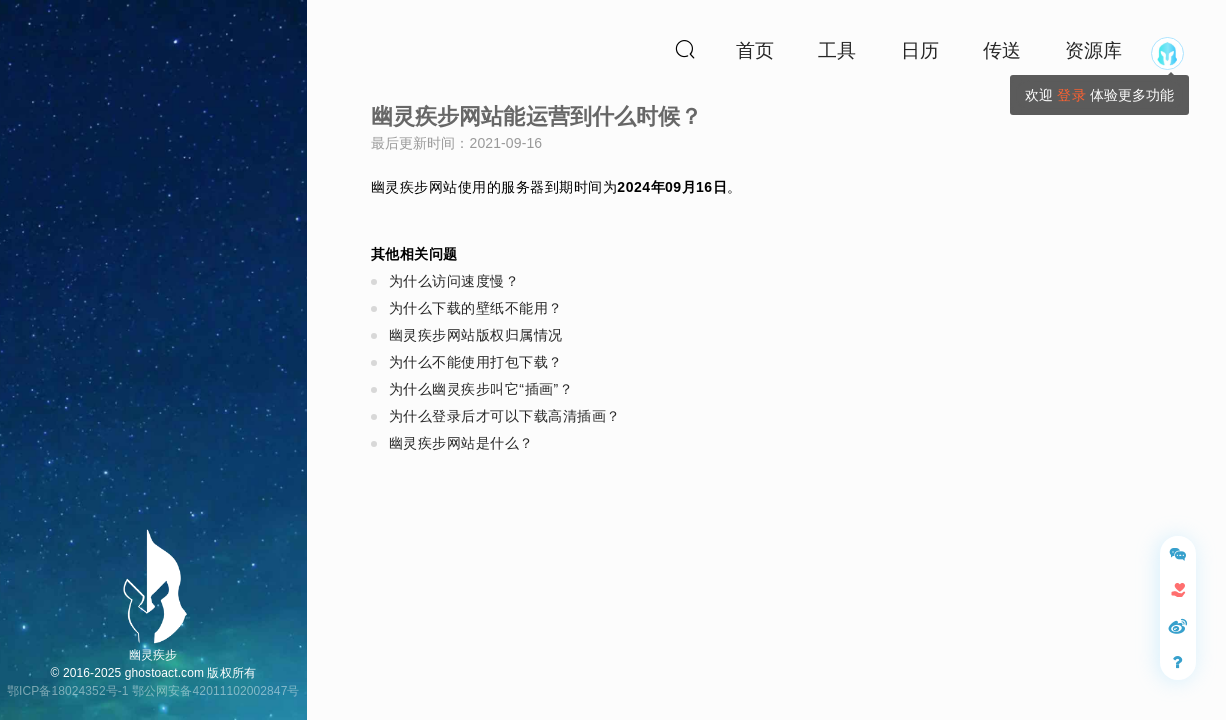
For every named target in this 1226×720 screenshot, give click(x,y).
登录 (1071, 95)
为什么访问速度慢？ (454, 281)
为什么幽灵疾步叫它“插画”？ (481, 389)
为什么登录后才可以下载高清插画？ (505, 416)
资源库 (1093, 50)
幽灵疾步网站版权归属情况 (476, 335)
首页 (755, 50)
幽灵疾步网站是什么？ (461, 443)
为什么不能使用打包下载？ (476, 362)
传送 (1002, 50)
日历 (920, 50)
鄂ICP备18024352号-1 (68, 691)
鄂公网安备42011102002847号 (215, 691)
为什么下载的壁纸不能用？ (476, 308)
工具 (837, 50)
